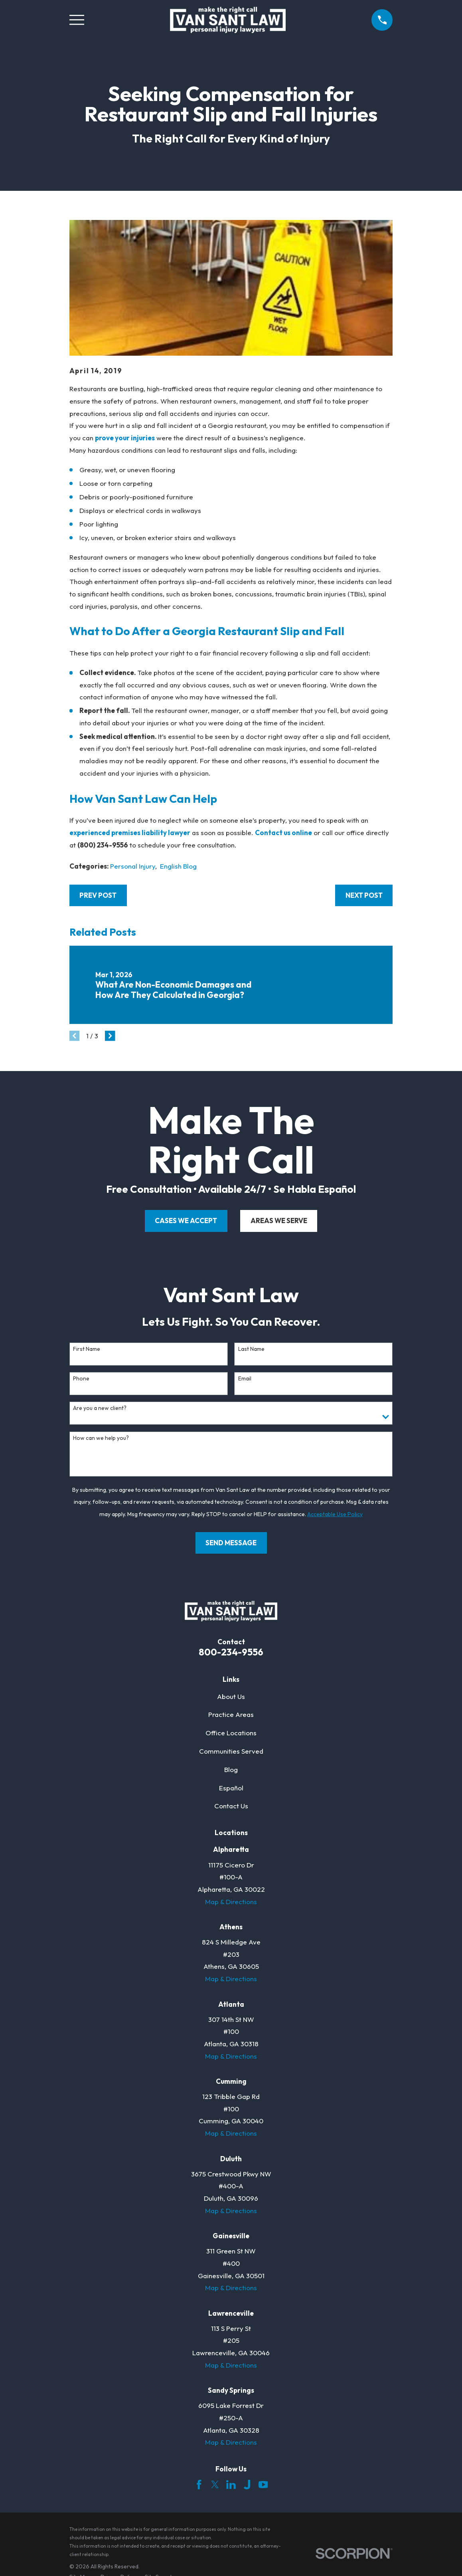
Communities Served (231, 1751)
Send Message (231, 1542)
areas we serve (279, 1220)
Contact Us (231, 1806)
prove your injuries (125, 438)
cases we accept (186, 1220)
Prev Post (97, 895)
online (302, 832)
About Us (231, 1696)
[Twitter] (215, 2484)
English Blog (178, 866)
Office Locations (231, 1733)
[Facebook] (199, 2484)
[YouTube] (263, 2484)
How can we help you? (101, 1438)
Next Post (364, 895)
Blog (231, 1769)
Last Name (251, 1349)
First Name (86, 1349)
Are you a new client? (99, 1408)
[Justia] (247, 2484)
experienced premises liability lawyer (129, 832)
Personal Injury (132, 866)
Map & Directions (231, 1901)
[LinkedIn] (231, 2484)
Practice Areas (231, 1714)
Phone (81, 1378)
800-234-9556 (231, 1652)
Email (244, 1378)
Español (231, 1788)
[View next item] (110, 1036)
